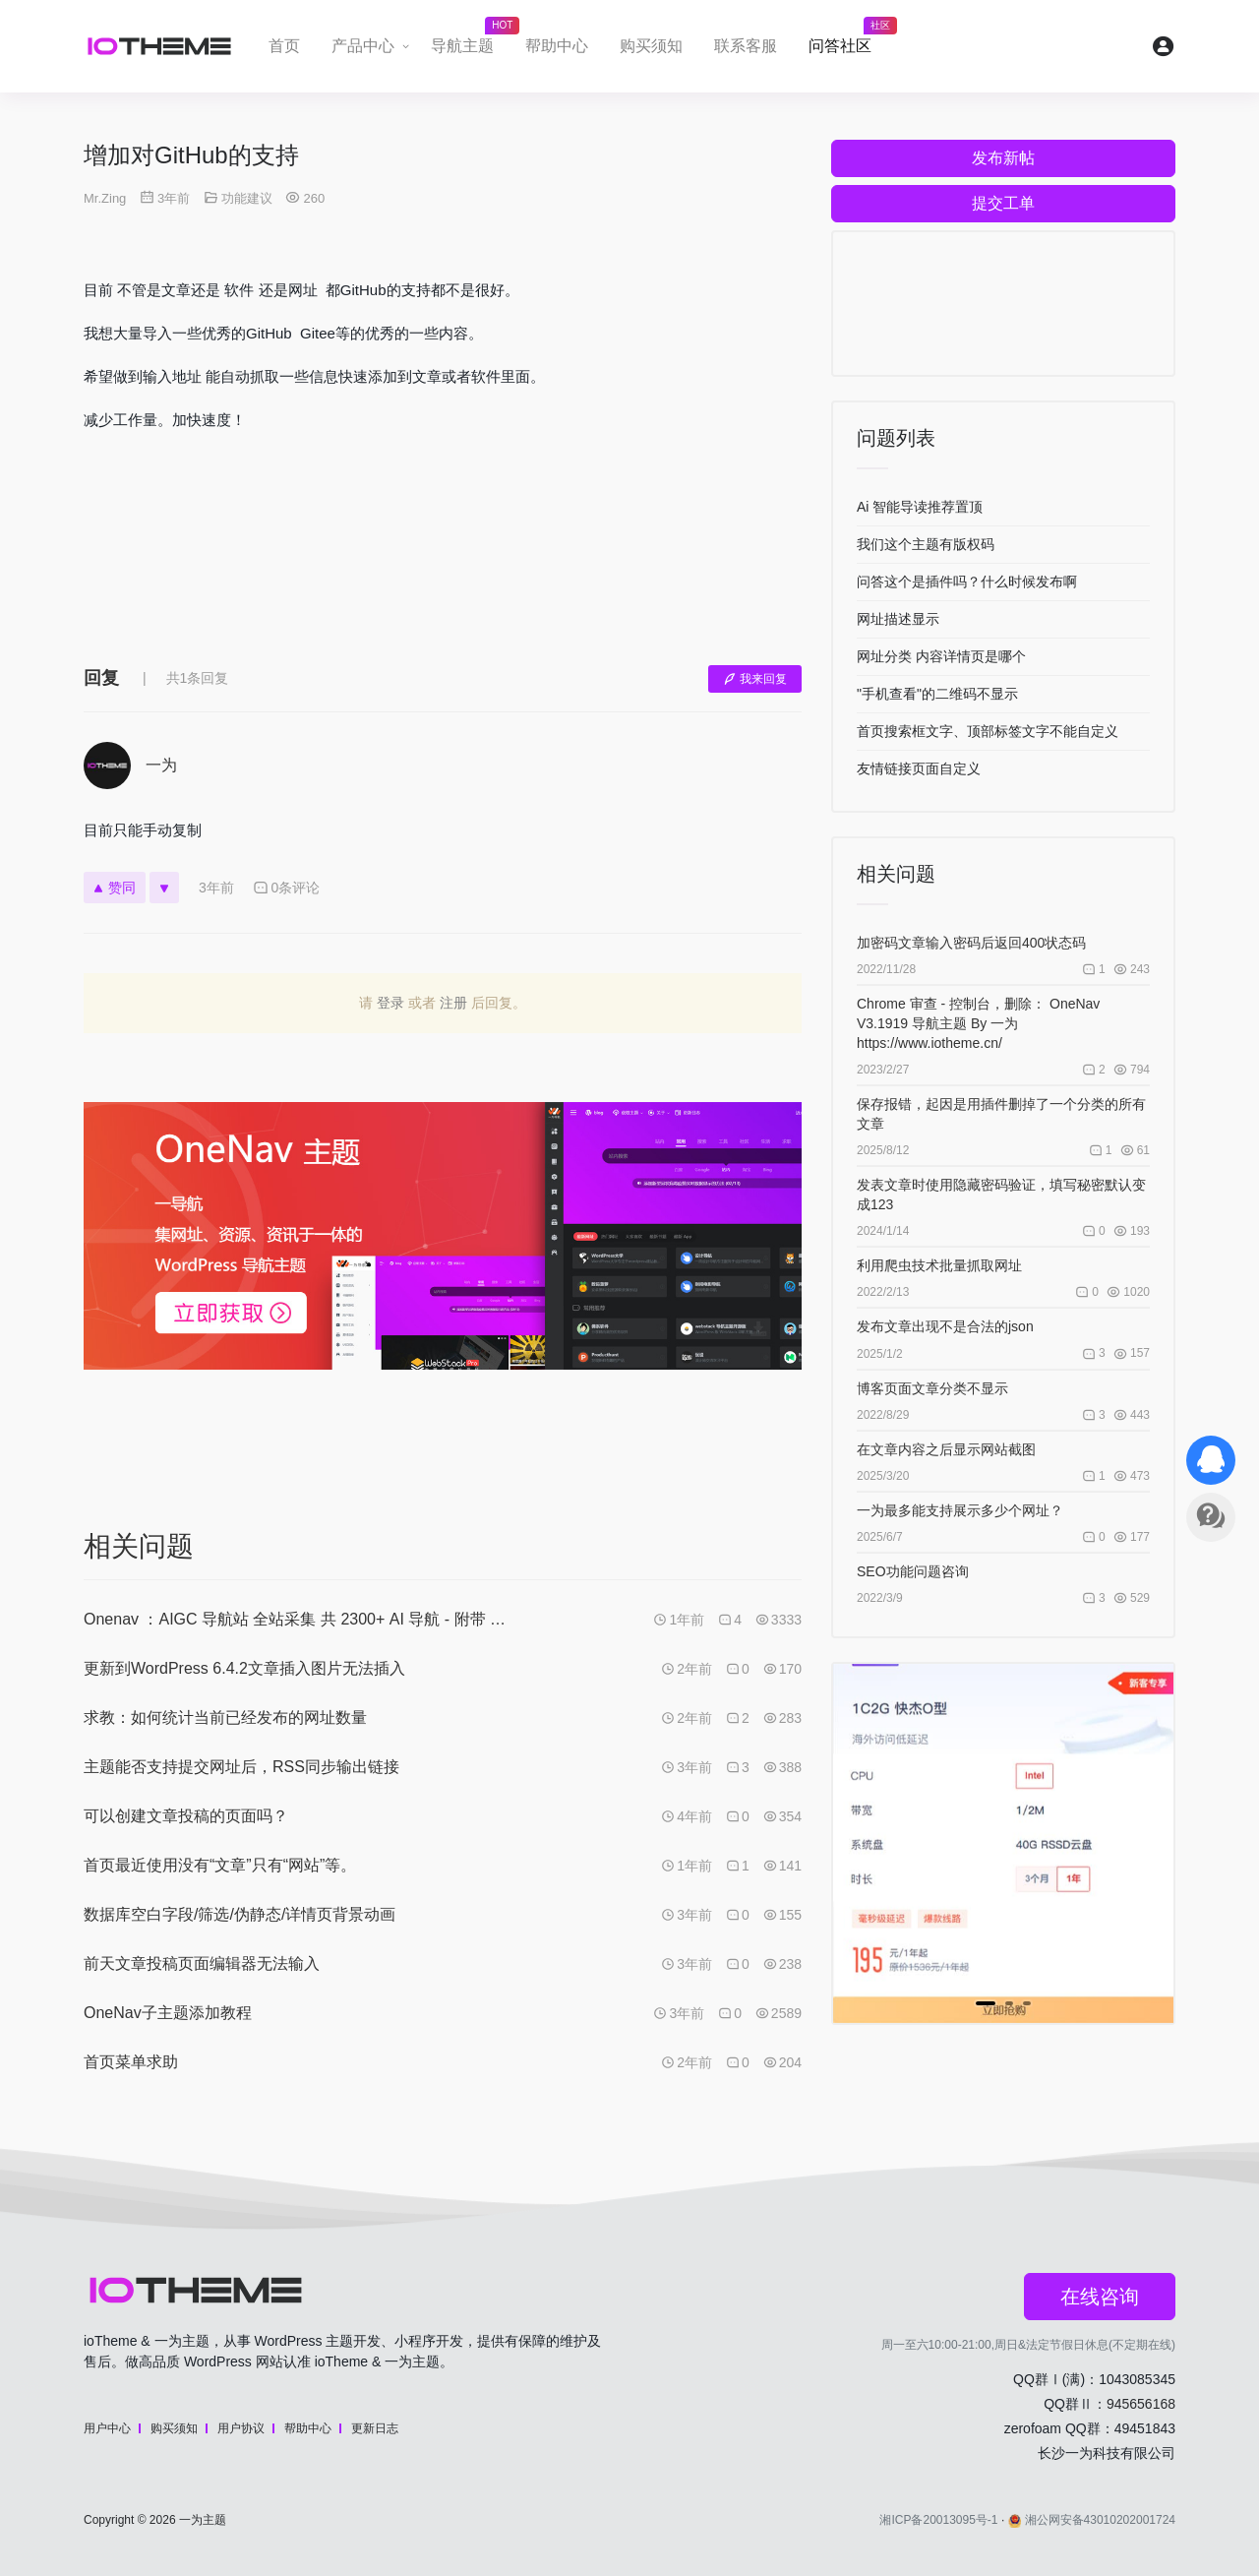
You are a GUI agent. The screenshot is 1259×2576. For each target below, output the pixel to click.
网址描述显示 (898, 619)
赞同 (114, 887)
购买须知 (651, 45)
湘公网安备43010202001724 (1091, 2520)
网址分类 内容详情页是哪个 (941, 656)
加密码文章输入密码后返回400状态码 (971, 943)
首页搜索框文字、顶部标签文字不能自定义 (987, 731)
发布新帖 (1003, 158)
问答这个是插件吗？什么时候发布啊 (967, 581)
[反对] (164, 887)
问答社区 (848, 40)
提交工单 (1003, 203)
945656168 (1141, 2404)
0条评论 (287, 887)
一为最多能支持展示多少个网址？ (960, 1510)
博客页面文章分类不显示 (932, 1388)
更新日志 (374, 2428)
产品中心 (362, 45)
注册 (453, 1003)
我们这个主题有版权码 (925, 544)
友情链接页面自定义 (919, 768)
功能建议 (246, 198)
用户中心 (107, 2428)
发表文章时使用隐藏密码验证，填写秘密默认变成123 (1001, 1194)
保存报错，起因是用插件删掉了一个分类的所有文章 (1001, 1114)
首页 (284, 45)
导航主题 (470, 40)
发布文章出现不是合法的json (945, 1326)
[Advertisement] (443, 563)
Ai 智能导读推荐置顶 (920, 507)
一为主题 (202, 2520)
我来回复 (755, 679)
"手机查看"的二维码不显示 (937, 694)
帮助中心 (556, 45)
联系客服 (745, 45)
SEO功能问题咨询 (913, 1571)
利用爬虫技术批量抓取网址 (939, 1265)
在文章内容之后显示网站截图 (946, 1449)
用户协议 (241, 2428)
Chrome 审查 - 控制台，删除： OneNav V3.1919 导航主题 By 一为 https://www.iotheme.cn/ (978, 1023)
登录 (390, 1003)
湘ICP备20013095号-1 (938, 2520)
